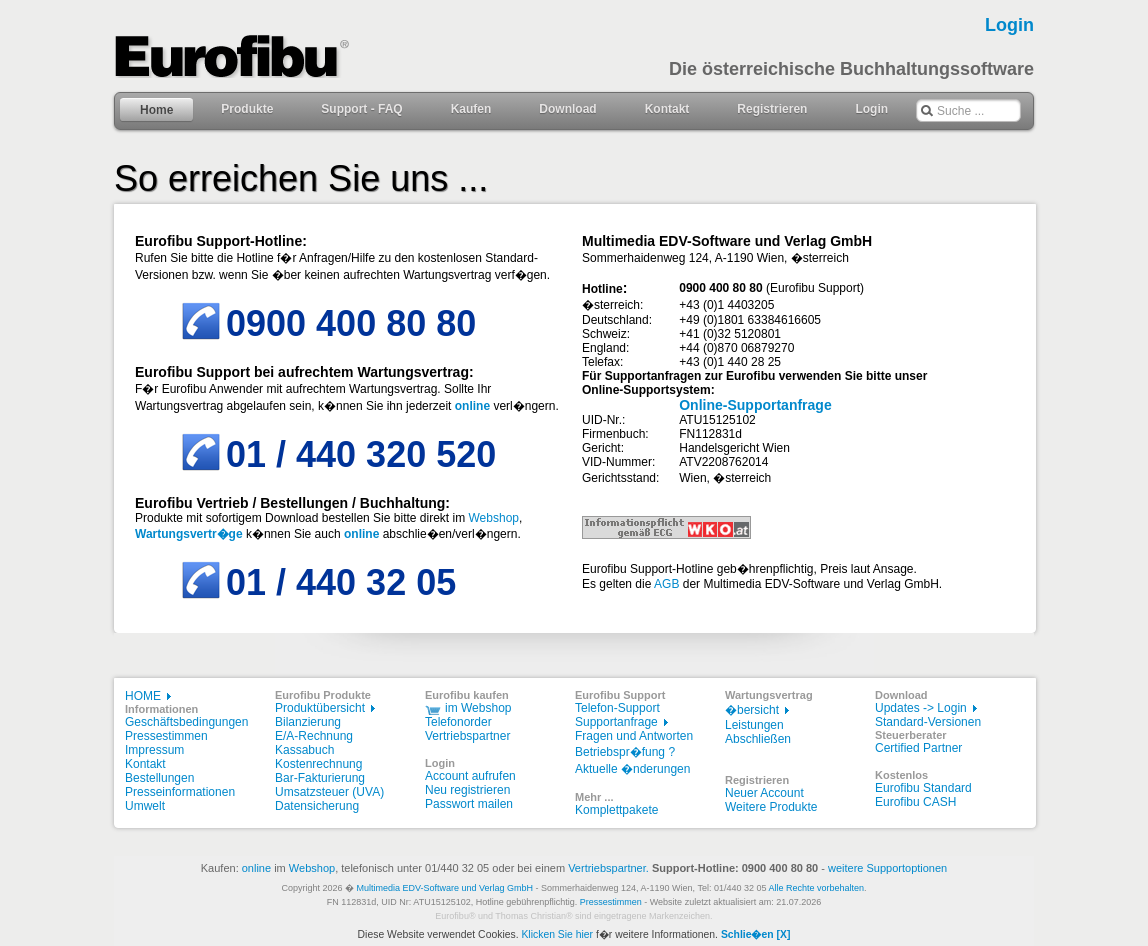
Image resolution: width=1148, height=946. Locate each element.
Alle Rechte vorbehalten (817, 888)
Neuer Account (764, 793)
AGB (666, 584)
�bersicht (752, 710)
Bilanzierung (308, 722)
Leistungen (754, 725)
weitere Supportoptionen (887, 868)
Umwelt (145, 806)
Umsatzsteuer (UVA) (329, 792)
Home (156, 110)
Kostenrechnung (318, 764)
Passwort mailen (469, 804)
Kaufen (471, 109)
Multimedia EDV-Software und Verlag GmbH (444, 888)
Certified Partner (918, 748)
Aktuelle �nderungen (632, 769)
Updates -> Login (921, 708)
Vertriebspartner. (608, 868)
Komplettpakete (616, 810)
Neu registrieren (467, 790)
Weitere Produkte (771, 807)
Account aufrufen (470, 776)
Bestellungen (159, 778)
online (256, 868)
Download (567, 109)
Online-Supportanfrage (755, 405)
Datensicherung (317, 806)
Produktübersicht (320, 708)
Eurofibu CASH (915, 802)
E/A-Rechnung (314, 736)
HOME (143, 696)
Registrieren (772, 109)
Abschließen (758, 739)
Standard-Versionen (928, 722)
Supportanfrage (616, 722)
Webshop (494, 518)
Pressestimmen (166, 736)
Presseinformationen (180, 792)
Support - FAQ (361, 109)
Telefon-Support (617, 708)
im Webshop (478, 708)
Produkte (247, 109)
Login (871, 109)
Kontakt (667, 109)
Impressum (154, 750)
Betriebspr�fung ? (625, 752)
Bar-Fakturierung (320, 778)
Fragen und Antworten (634, 736)
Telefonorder (458, 722)
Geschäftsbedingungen (186, 722)
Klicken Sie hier (557, 934)
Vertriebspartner (467, 736)
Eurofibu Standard (923, 788)
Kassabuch (304, 750)
